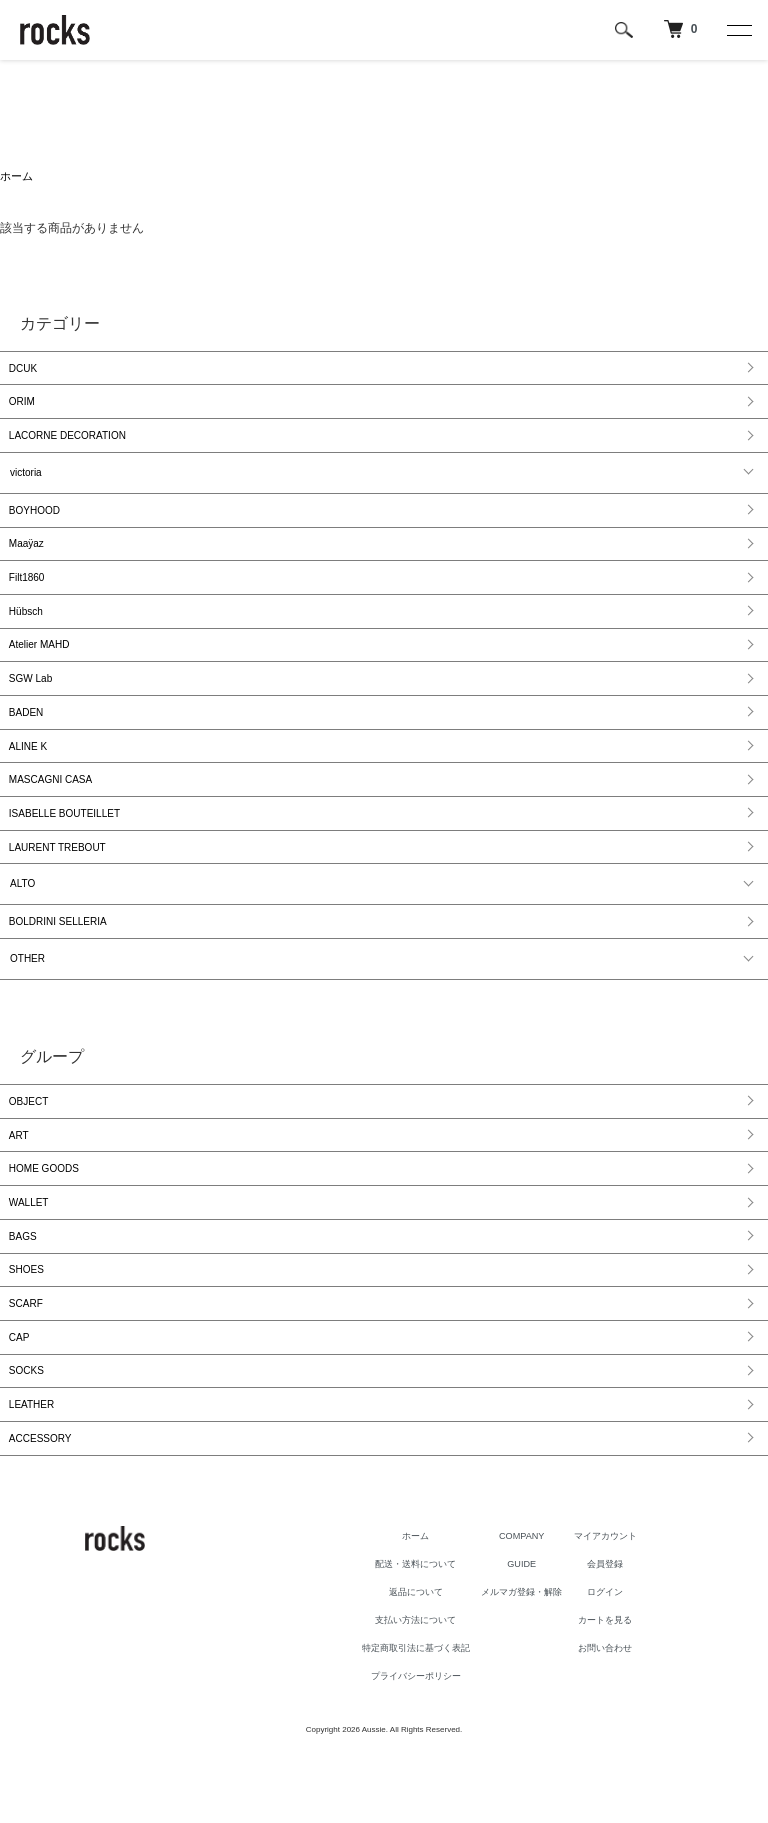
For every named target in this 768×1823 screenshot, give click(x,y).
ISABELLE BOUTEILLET (65, 844)
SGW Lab (31, 700)
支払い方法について (403, 1681)
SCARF (27, 1355)
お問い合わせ (625, 1709)
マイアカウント (625, 1597)
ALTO (22, 918)
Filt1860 (28, 592)
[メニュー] (738, 30)
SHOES (27, 1319)
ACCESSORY (41, 1499)
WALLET (30, 1247)
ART (20, 1175)
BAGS (24, 1283)
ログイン (625, 1653)
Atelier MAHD (40, 664)
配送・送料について (403, 1625)
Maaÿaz (27, 556)
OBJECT (29, 1139)
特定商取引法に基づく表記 (403, 1709)
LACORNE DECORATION (68, 443)
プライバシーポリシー (403, 1737)
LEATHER (32, 1463)
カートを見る (625, 1681)
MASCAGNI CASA (51, 808)
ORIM (23, 407)
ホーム (18, 177)
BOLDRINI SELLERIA (59, 957)
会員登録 (625, 1625)
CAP (20, 1391)
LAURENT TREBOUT (58, 880)
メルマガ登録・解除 (529, 1653)
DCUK (24, 371)
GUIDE (529, 1625)
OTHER (27, 995)
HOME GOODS (45, 1211)
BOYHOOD (35, 520)
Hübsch (27, 628)
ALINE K (29, 772)
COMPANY (529, 1597)
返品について (403, 1653)
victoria (26, 481)
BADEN (27, 736)
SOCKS (27, 1427)
